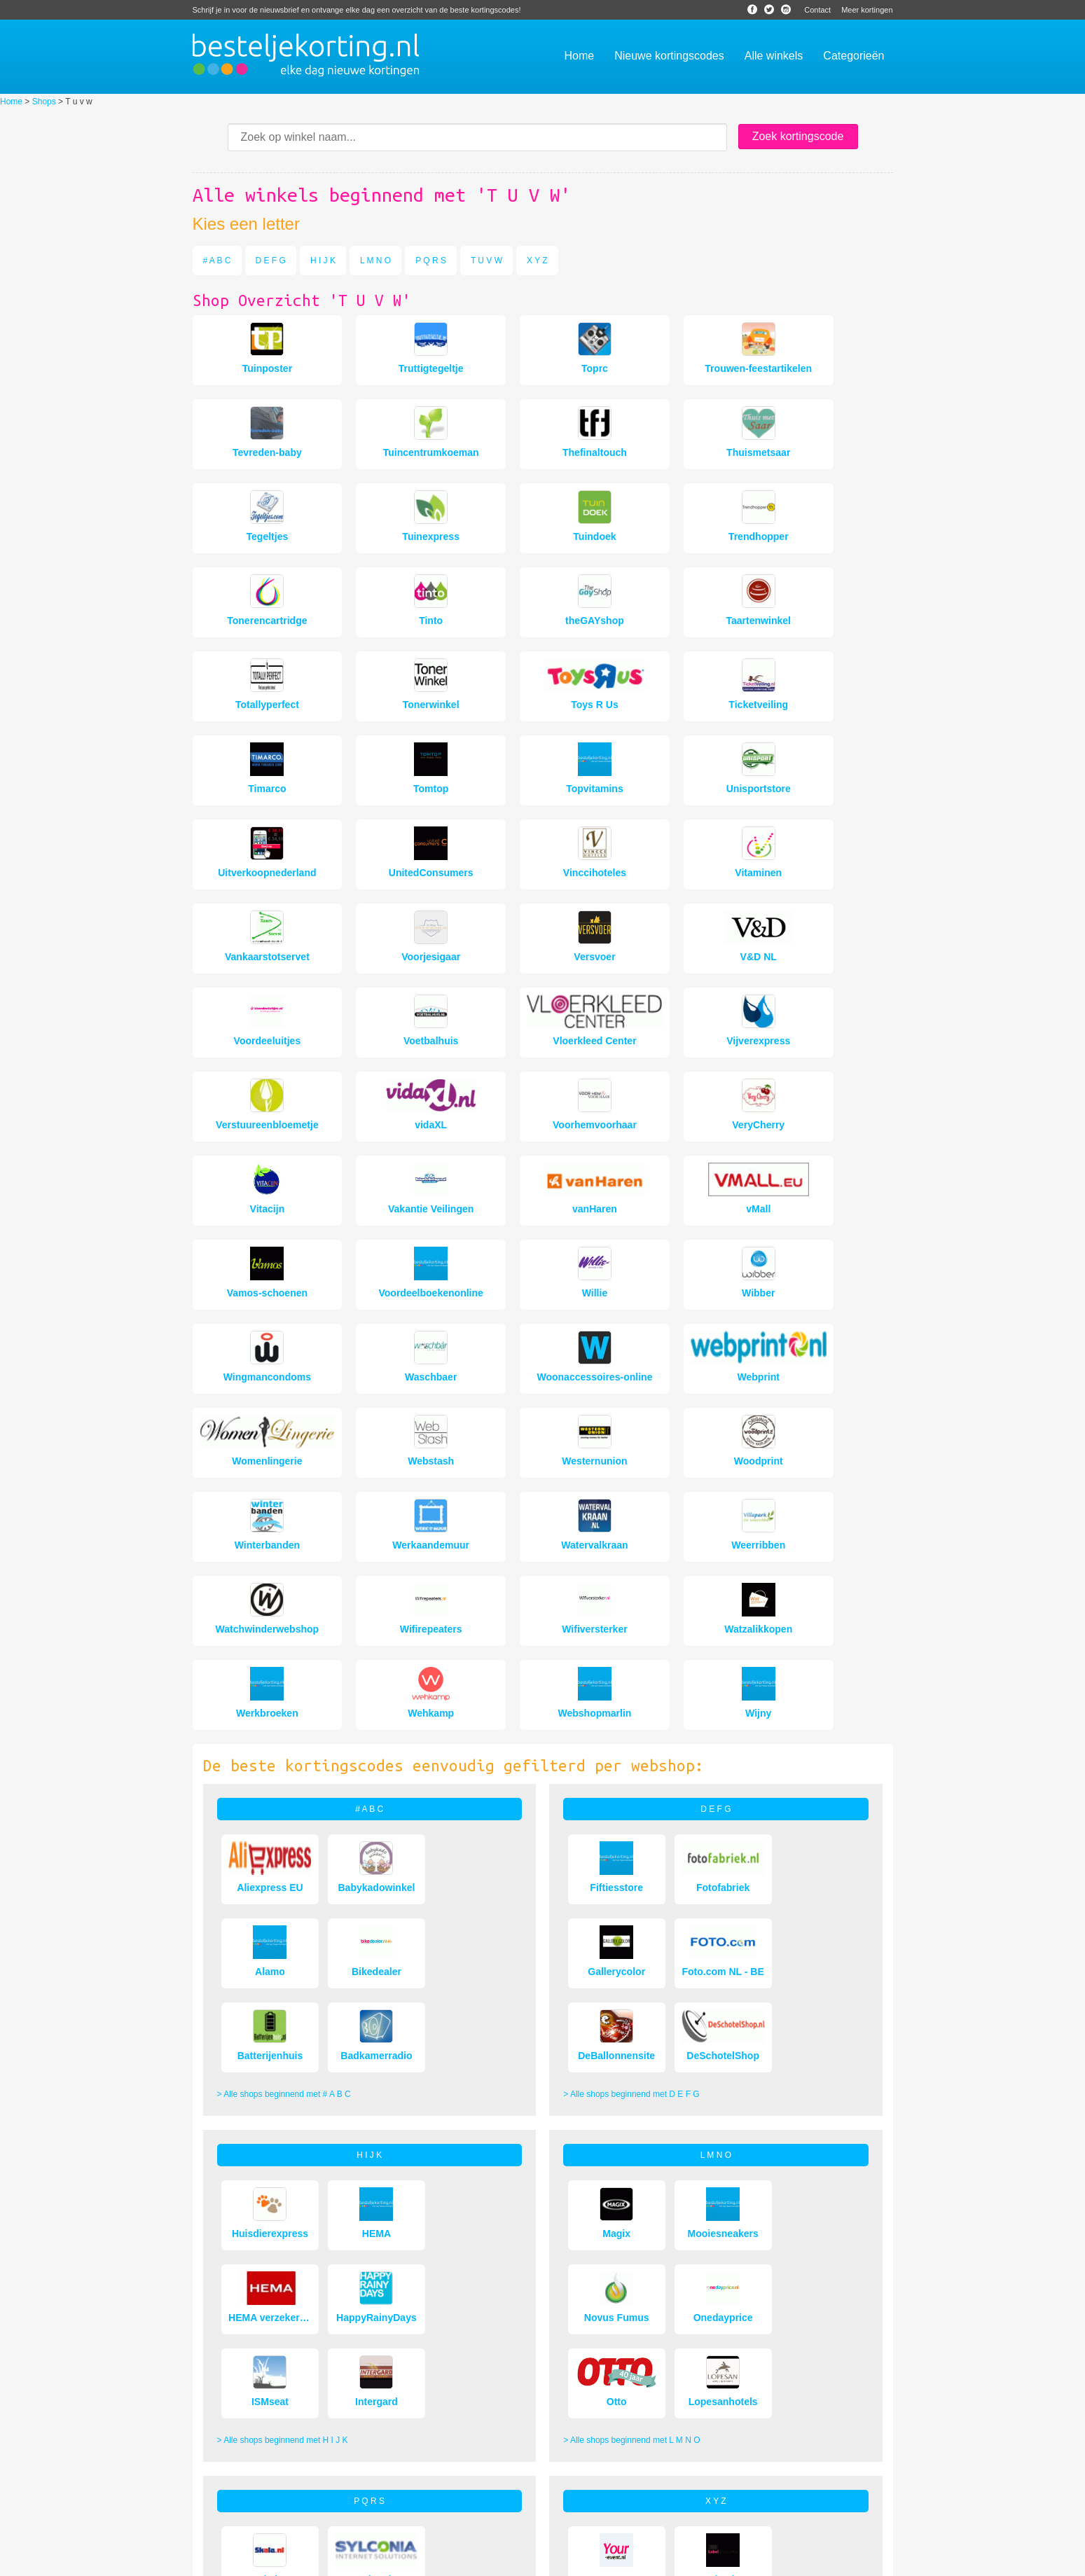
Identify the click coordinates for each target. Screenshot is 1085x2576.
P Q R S (430, 260)
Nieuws (558, 2561)
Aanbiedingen (218, 2483)
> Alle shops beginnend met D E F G (631, 1758)
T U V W (486, 260)
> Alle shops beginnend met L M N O (631, 2020)
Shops (44, 101)
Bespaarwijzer (605, 2561)
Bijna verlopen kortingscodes (484, 2483)
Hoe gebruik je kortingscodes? (487, 2465)
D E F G (271, 260)
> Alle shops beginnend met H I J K (282, 2020)
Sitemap (654, 2561)
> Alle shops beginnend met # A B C (284, 1758)
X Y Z (537, 260)
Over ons (210, 2465)
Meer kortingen (866, 10)
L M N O (375, 260)
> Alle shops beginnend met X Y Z (626, 2282)
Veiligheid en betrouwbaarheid (249, 2521)
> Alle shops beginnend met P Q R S (285, 2282)
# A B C (217, 260)
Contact (817, 10)
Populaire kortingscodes (475, 2502)
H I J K (323, 260)
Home (11, 101)
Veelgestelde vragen (231, 2502)
